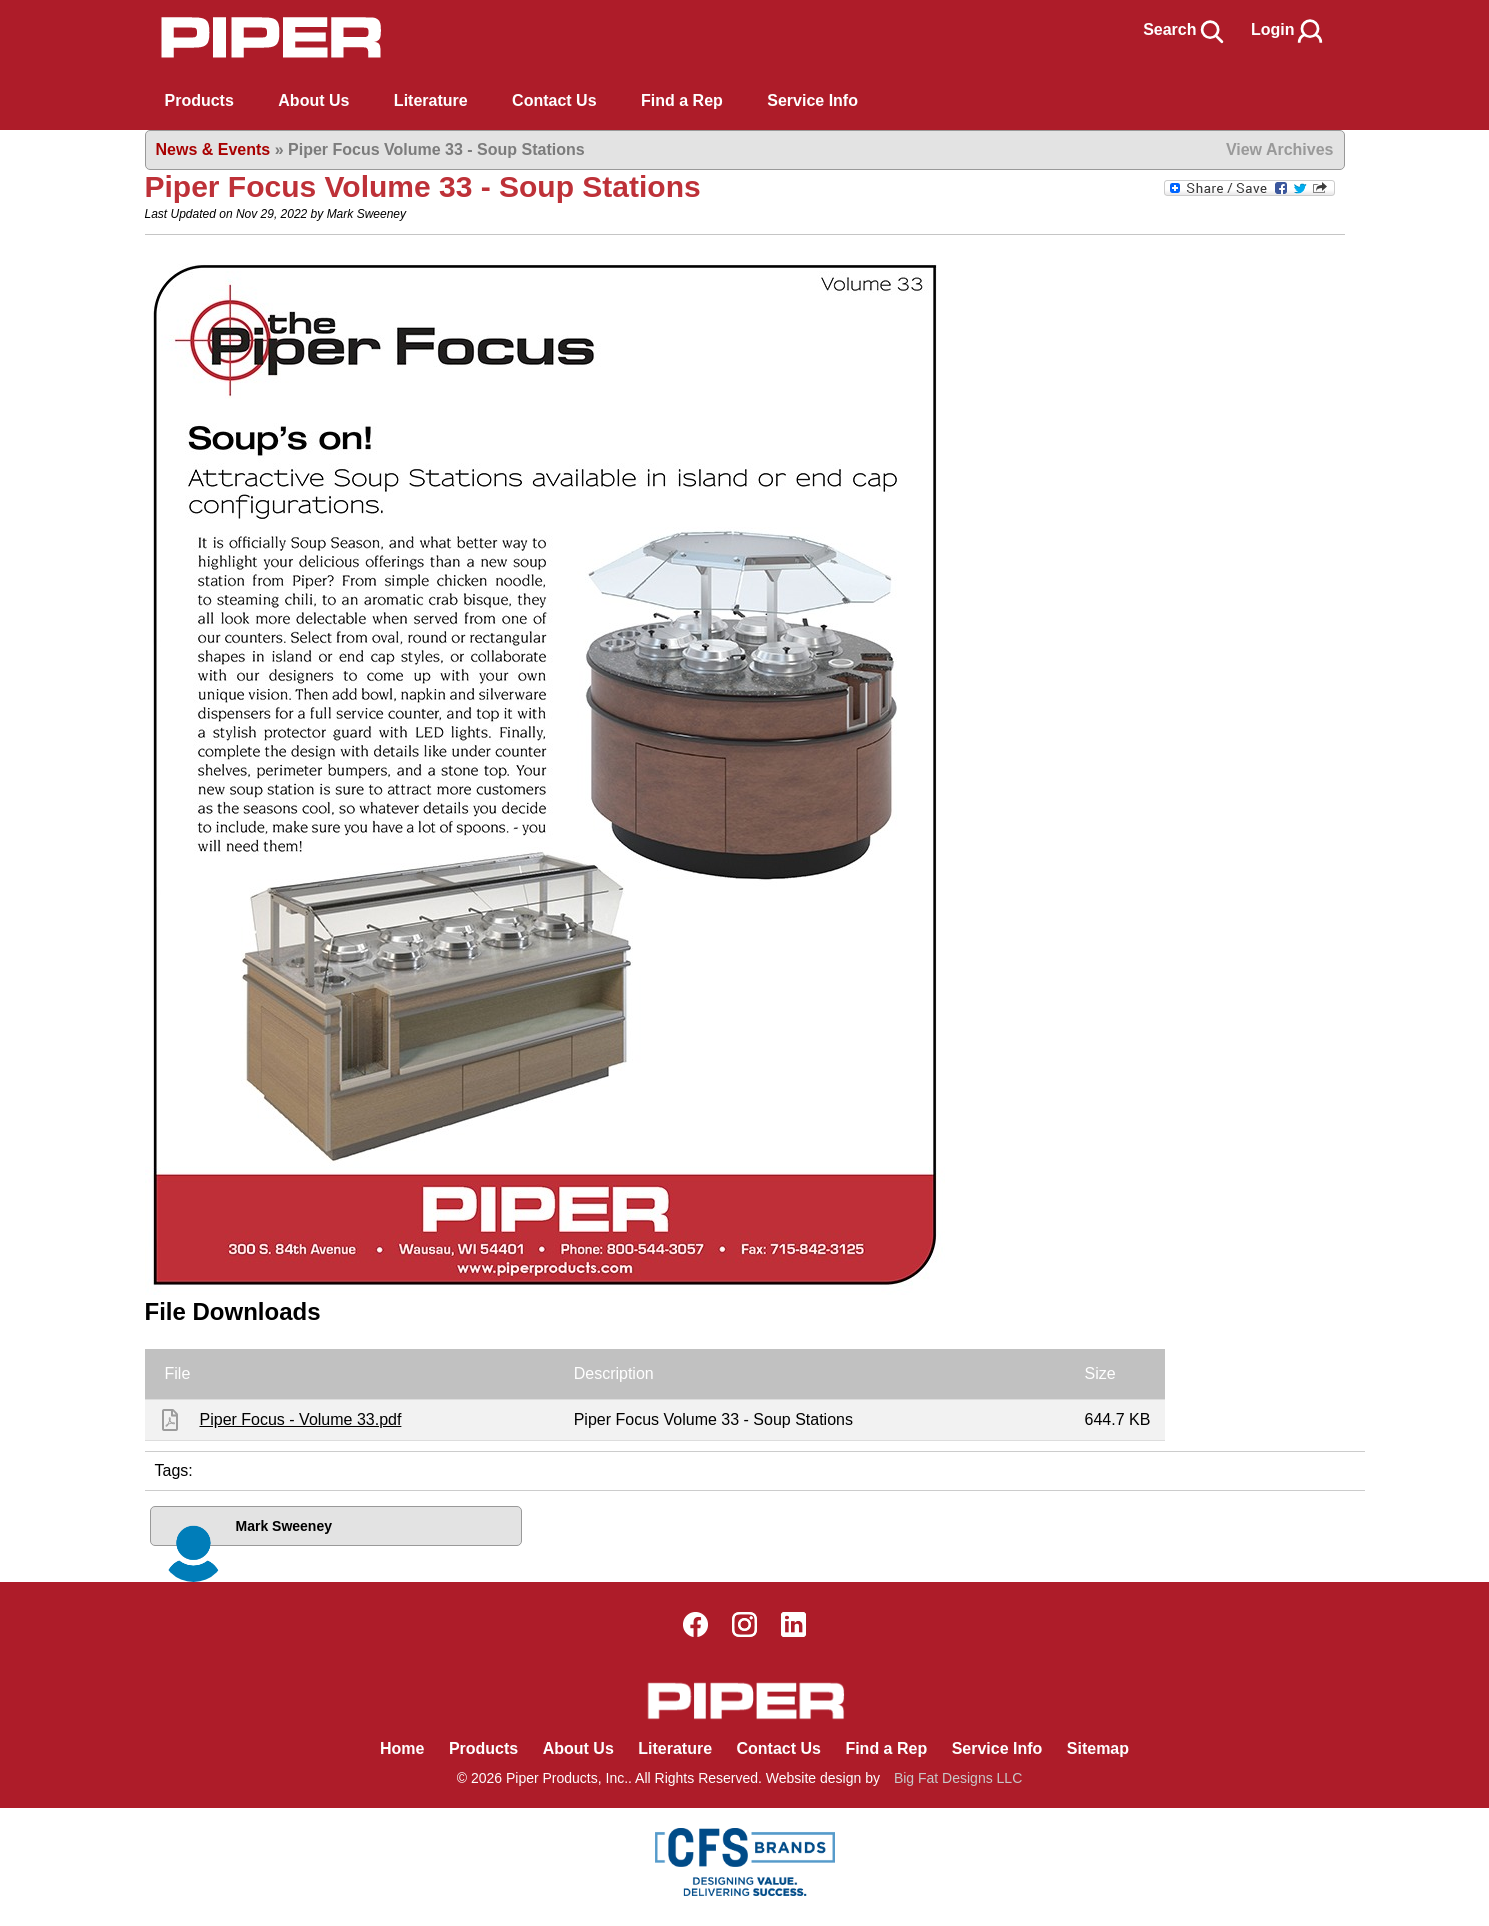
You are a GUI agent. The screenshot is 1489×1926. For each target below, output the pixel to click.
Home (402, 1748)
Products (199, 100)
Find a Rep (886, 1748)
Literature (675, 1748)
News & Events (213, 149)
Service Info (997, 1748)
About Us (578, 1748)
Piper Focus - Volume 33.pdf (301, 1419)
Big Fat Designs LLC (958, 1778)
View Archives (1280, 149)
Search (1184, 29)
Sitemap (1098, 1748)
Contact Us (778, 1748)
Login (1288, 29)
